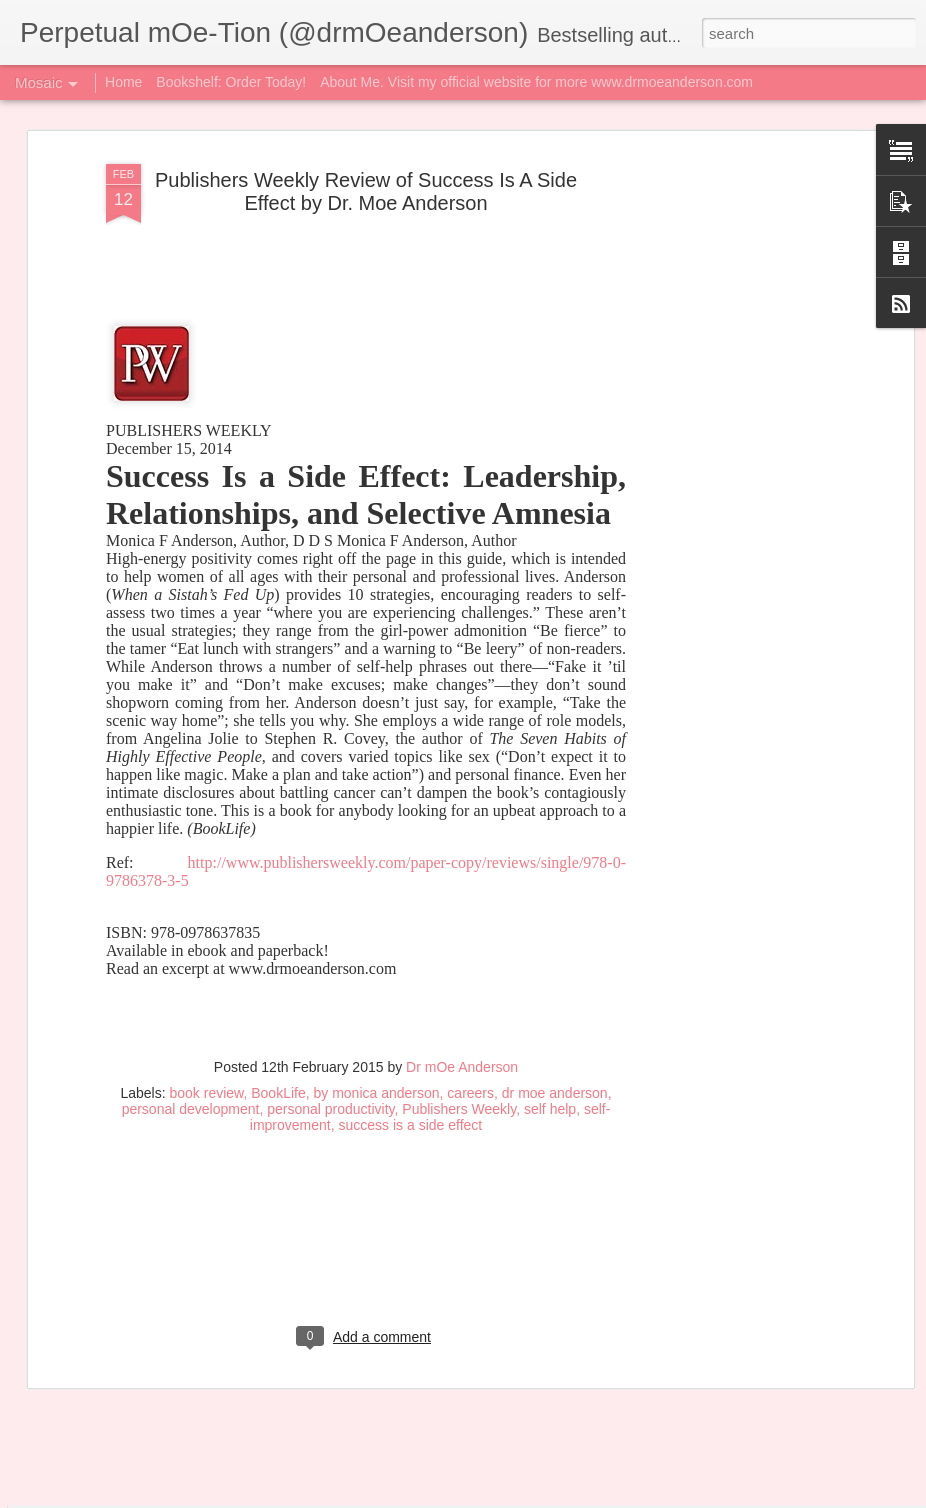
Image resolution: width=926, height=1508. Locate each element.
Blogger (690, 1497)
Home (123, 82)
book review (207, 902)
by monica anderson (376, 902)
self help (550, 918)
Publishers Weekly (459, 918)
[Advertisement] (366, 1063)
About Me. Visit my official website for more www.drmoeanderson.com (536, 82)
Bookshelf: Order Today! (231, 82)
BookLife (278, 902)
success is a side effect (411, 934)
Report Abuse (748, 1497)
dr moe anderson (555, 902)
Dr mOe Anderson (462, 876)
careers (470, 902)
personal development (191, 918)
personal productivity (330, 918)
